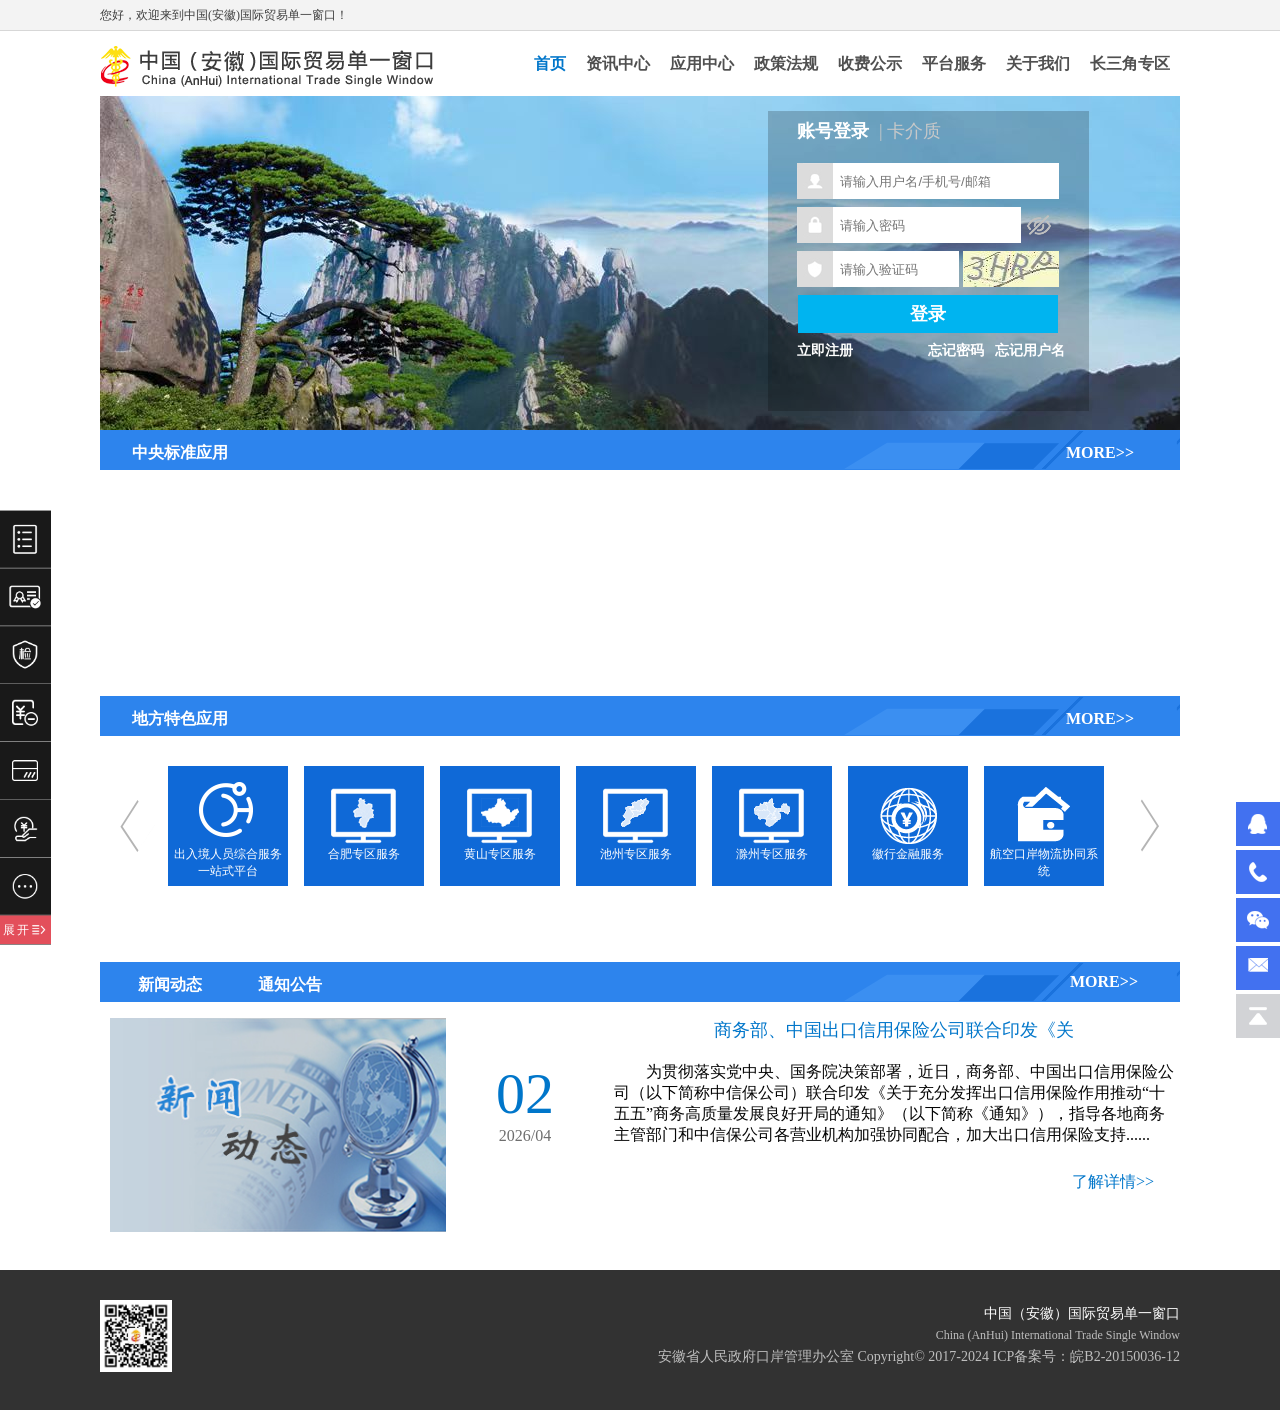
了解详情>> (1113, 1181)
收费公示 (870, 63)
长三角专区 (1130, 63)
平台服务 (954, 63)
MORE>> (1100, 452)
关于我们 (1038, 63)
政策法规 (786, 63)
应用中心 (702, 63)
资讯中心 (618, 63)
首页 (550, 63)
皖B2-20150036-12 (1125, 1356)
